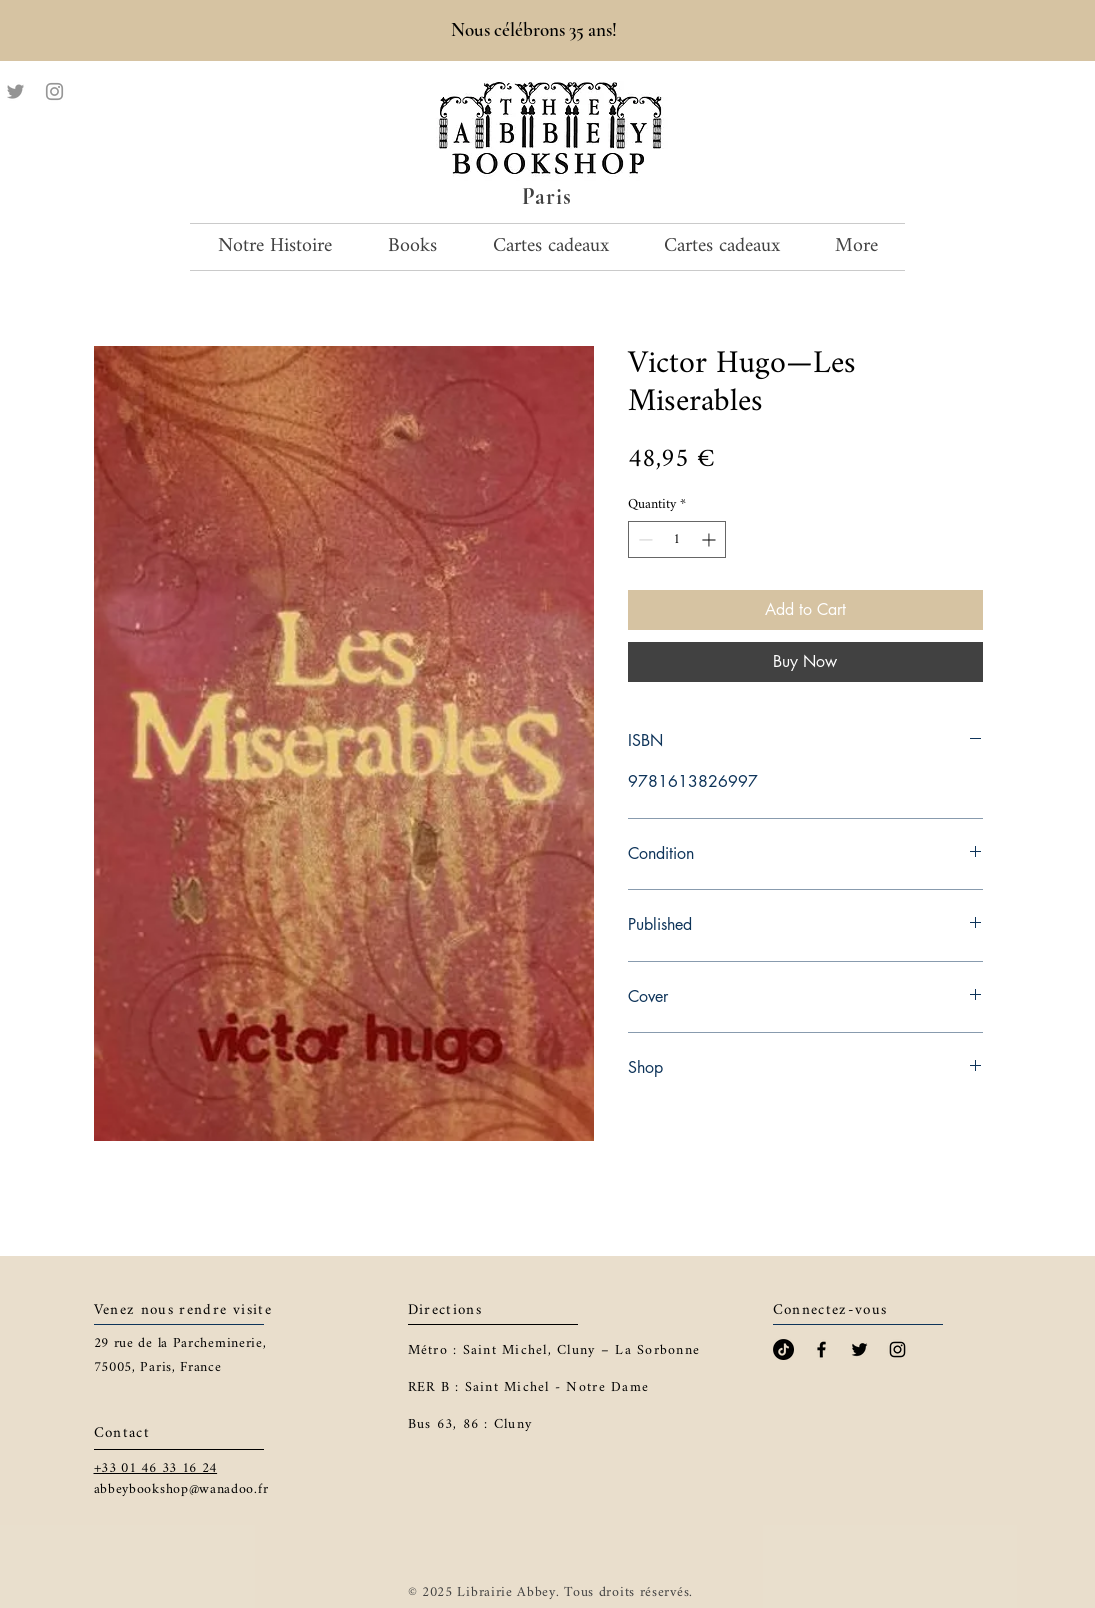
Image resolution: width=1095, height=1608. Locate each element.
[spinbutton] (677, 539)
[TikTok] (783, 1349)
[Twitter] (15, 91)
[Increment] (710, 539)
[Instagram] (54, 91)
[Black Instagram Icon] (897, 1349)
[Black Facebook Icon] (821, 1349)
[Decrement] (643, 539)
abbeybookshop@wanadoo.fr (181, 1489)
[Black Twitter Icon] (859, 1349)
